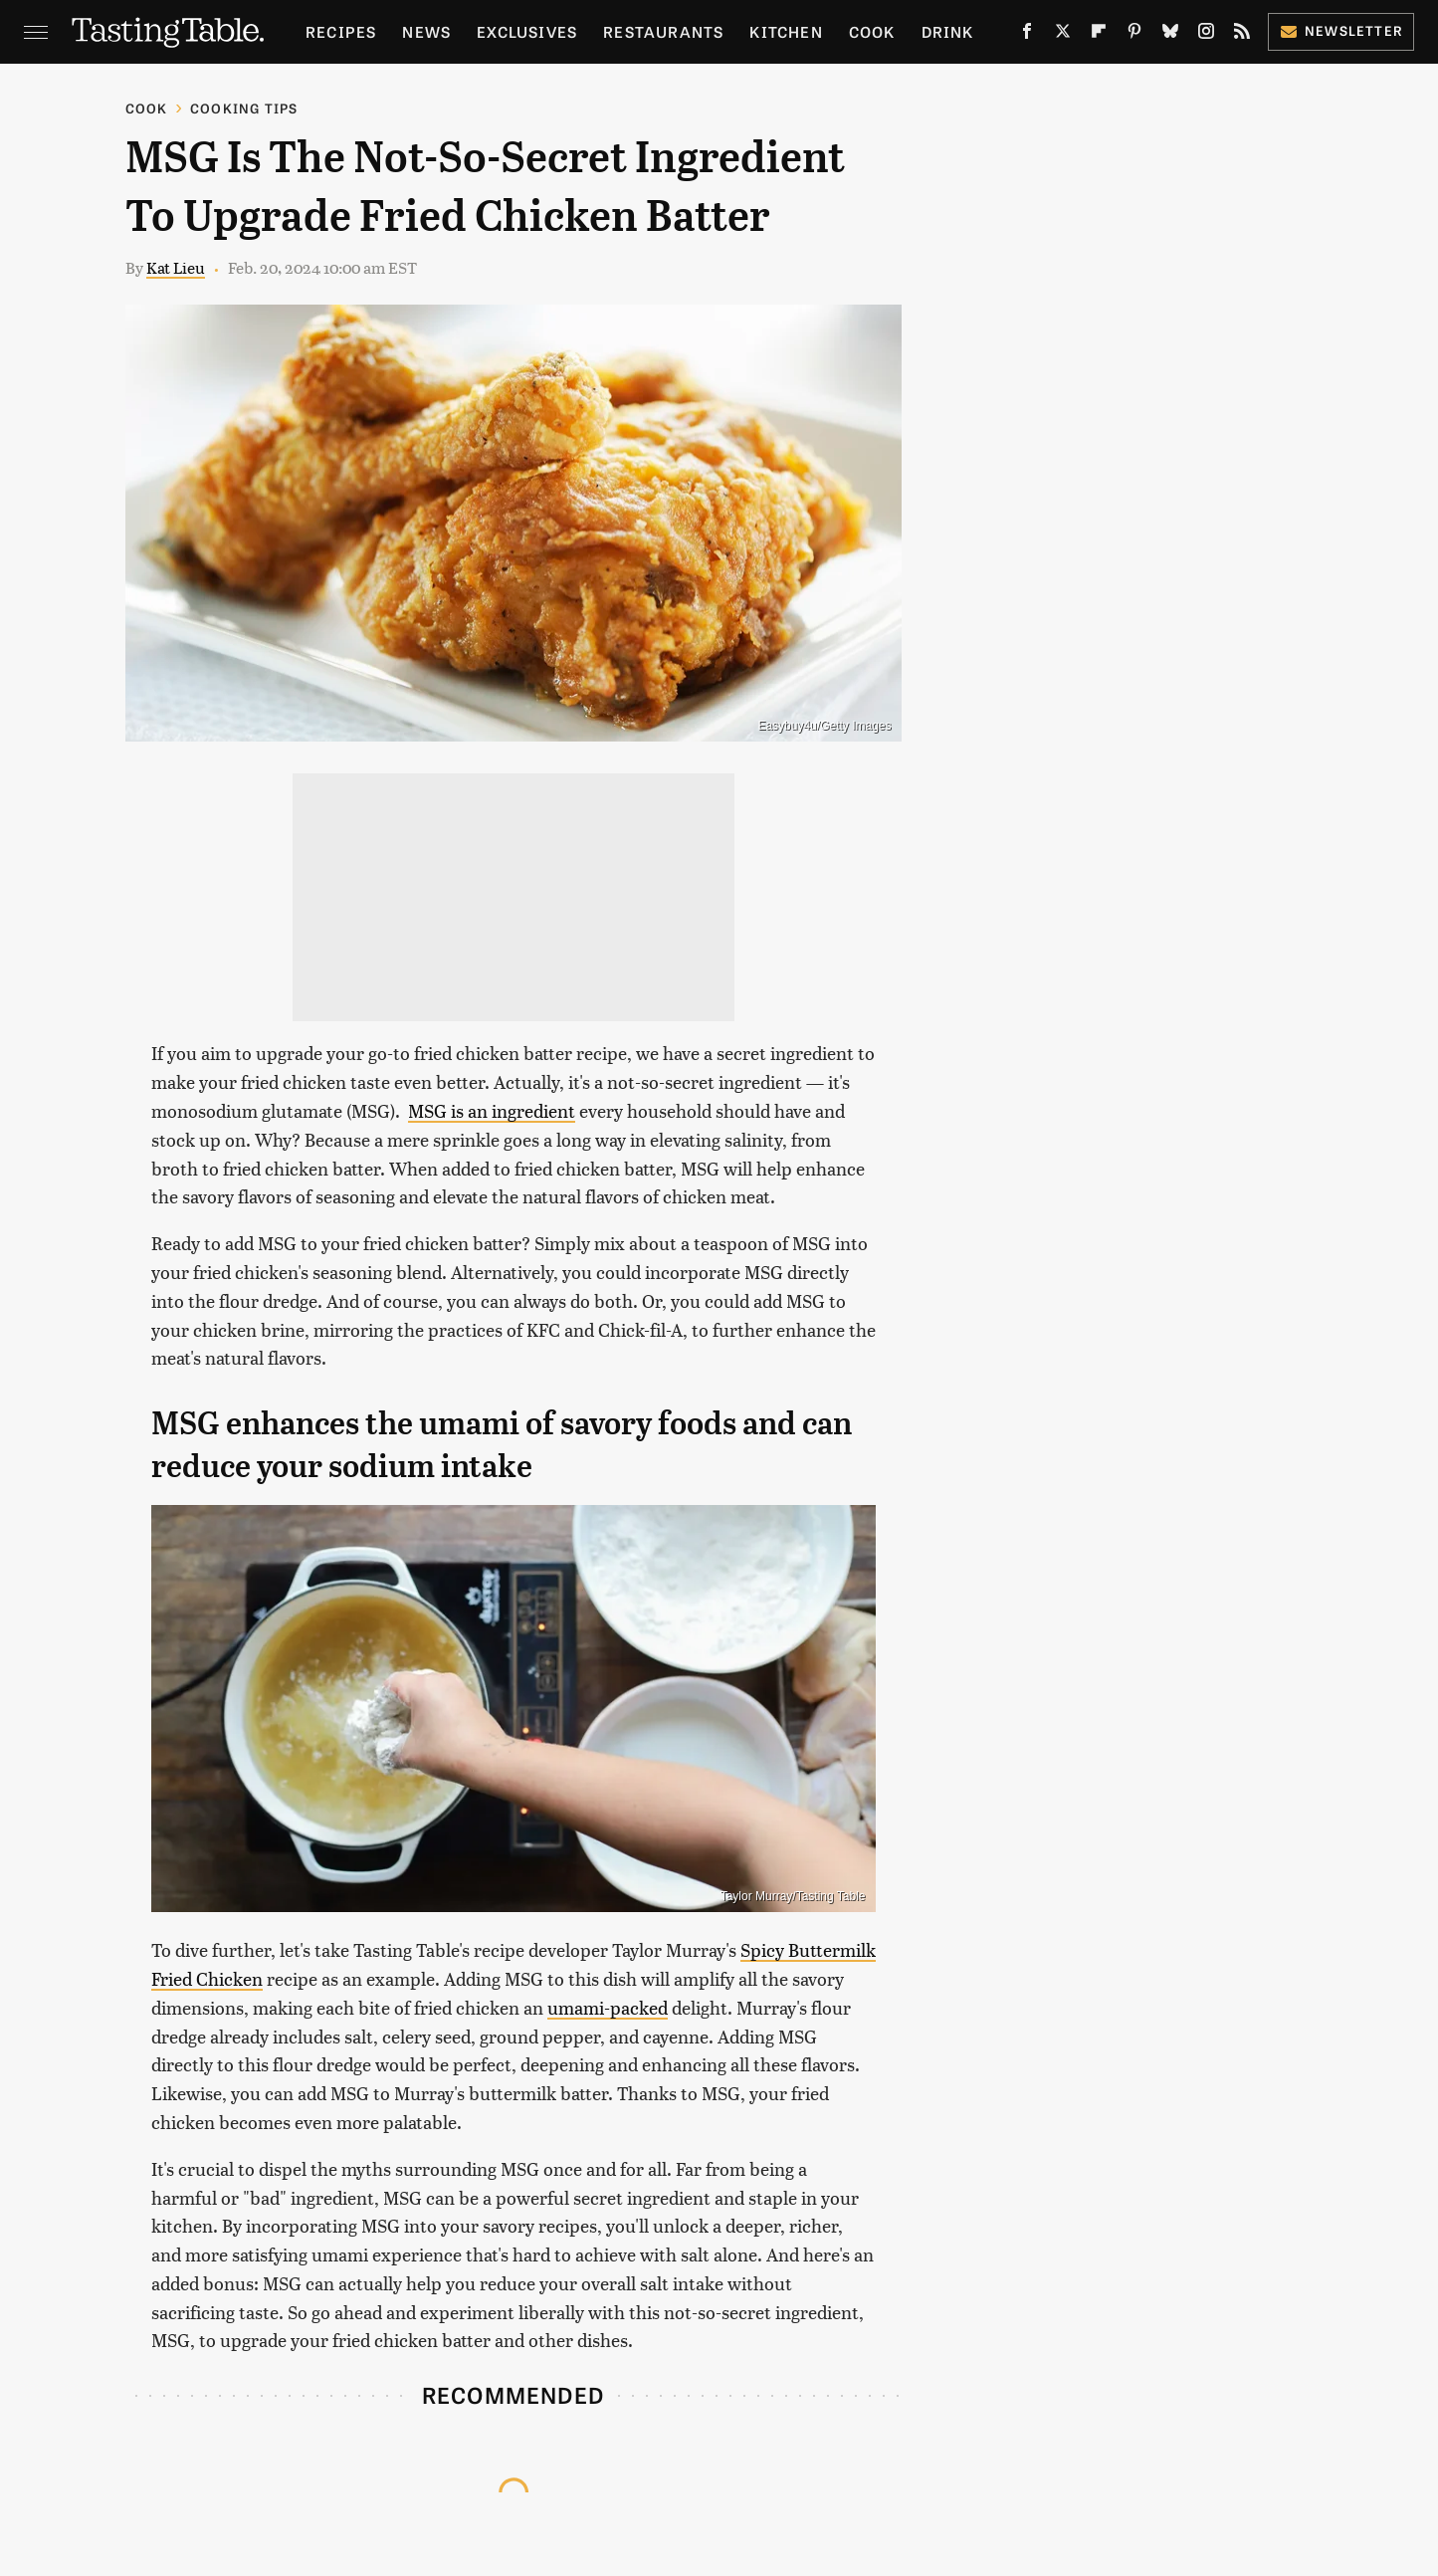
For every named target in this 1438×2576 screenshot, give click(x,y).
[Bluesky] (1170, 35)
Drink (948, 31)
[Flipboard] (1099, 35)
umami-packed (607, 2007)
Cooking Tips (244, 108)
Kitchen (785, 31)
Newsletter (1341, 30)
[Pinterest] (1134, 35)
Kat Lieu (175, 267)
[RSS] (1242, 35)
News (426, 31)
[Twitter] (1063, 35)
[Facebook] (1027, 35)
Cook (872, 31)
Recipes (341, 31)
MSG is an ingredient (491, 1110)
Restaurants (663, 31)
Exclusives (527, 31)
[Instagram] (1206, 35)
